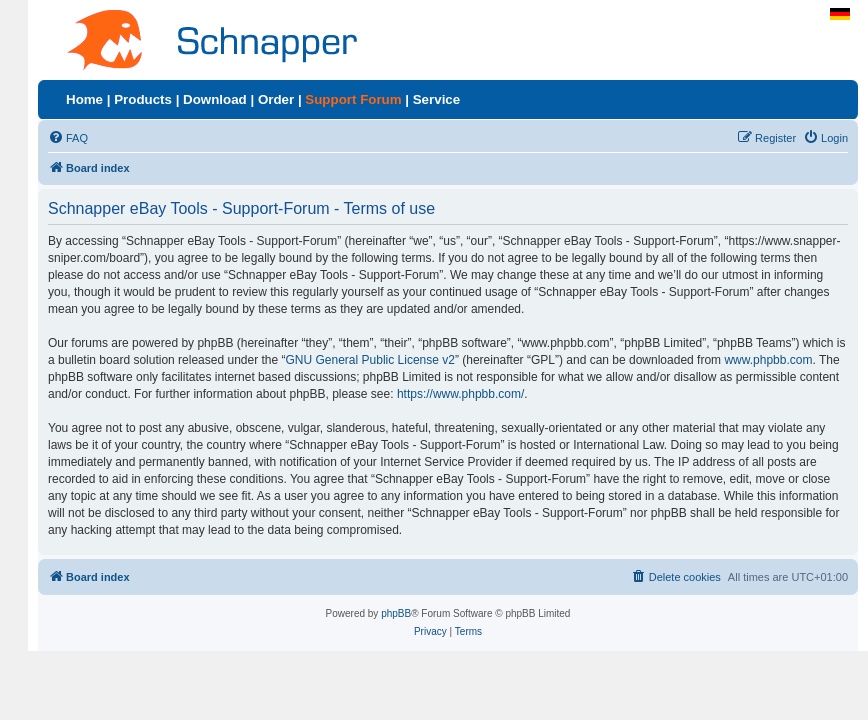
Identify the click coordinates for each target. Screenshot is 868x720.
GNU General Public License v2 (370, 360)
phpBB (396, 613)
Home (84, 99)
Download (215, 99)
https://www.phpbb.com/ (460, 394)
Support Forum (353, 99)
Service (436, 99)
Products (143, 99)
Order (276, 99)
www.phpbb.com (768, 360)
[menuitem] (68, 138)
